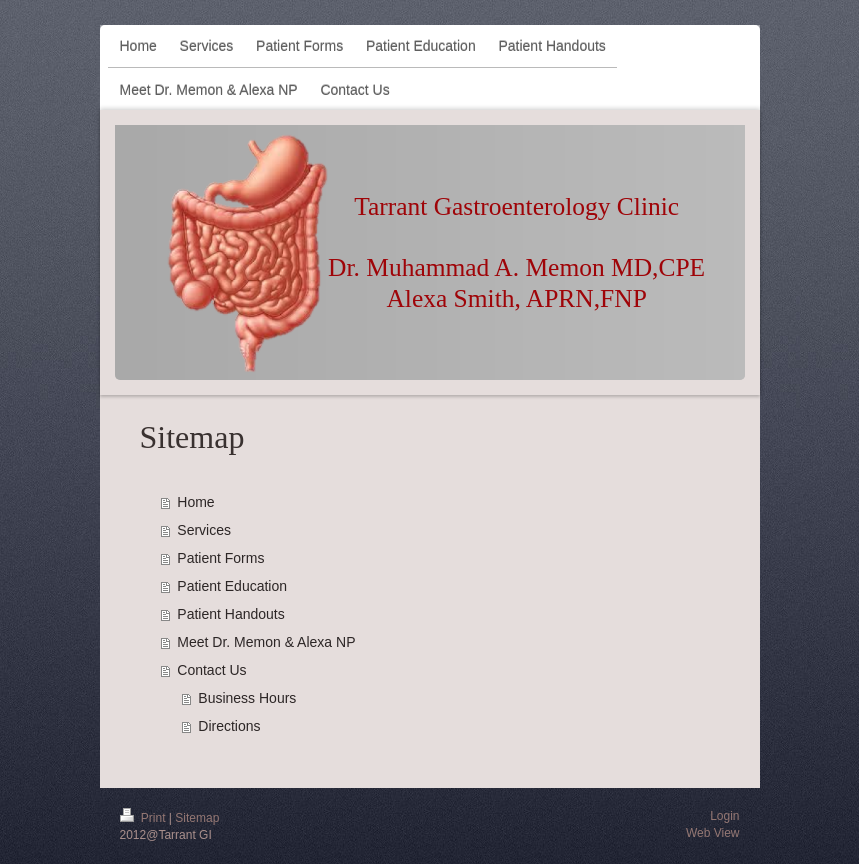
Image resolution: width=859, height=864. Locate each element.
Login (724, 816)
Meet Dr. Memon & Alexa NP (266, 642)
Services (204, 530)
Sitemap (197, 818)
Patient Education (232, 586)
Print (144, 818)
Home (195, 502)
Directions (229, 726)
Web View (713, 833)
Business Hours (247, 698)
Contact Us (211, 670)
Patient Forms (220, 558)
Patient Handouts (230, 614)
